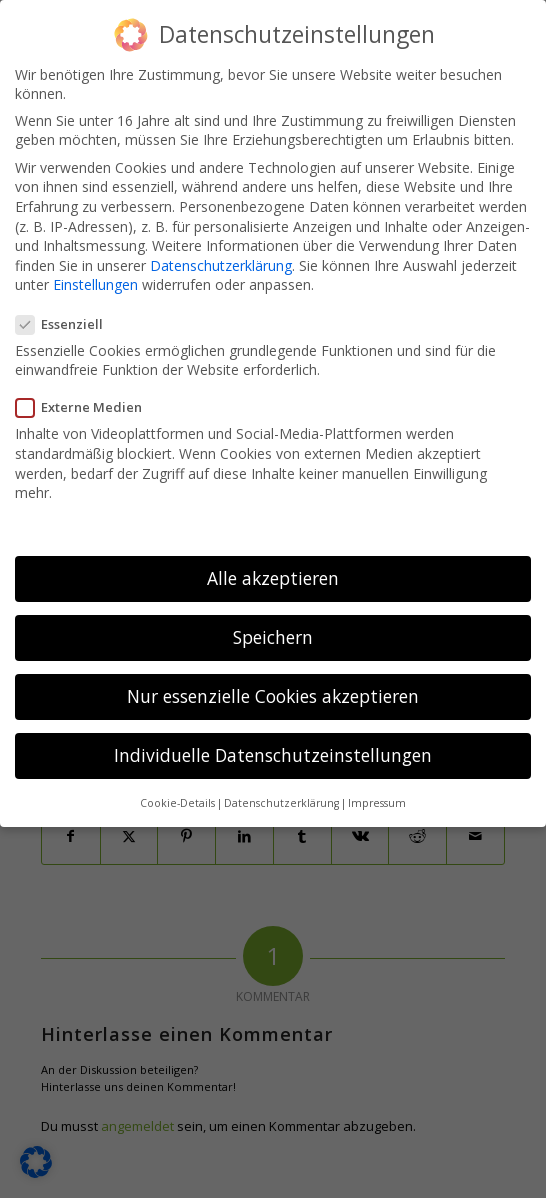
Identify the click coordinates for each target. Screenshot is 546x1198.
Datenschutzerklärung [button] (281, 796)
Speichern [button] (273, 631)
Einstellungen (95, 278)
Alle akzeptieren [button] (273, 571)
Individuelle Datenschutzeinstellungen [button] (273, 749)
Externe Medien (85, 401)
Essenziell (65, 317)
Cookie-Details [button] (177, 796)
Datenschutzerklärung (221, 258)
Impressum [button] (377, 796)
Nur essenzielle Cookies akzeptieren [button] (273, 690)
